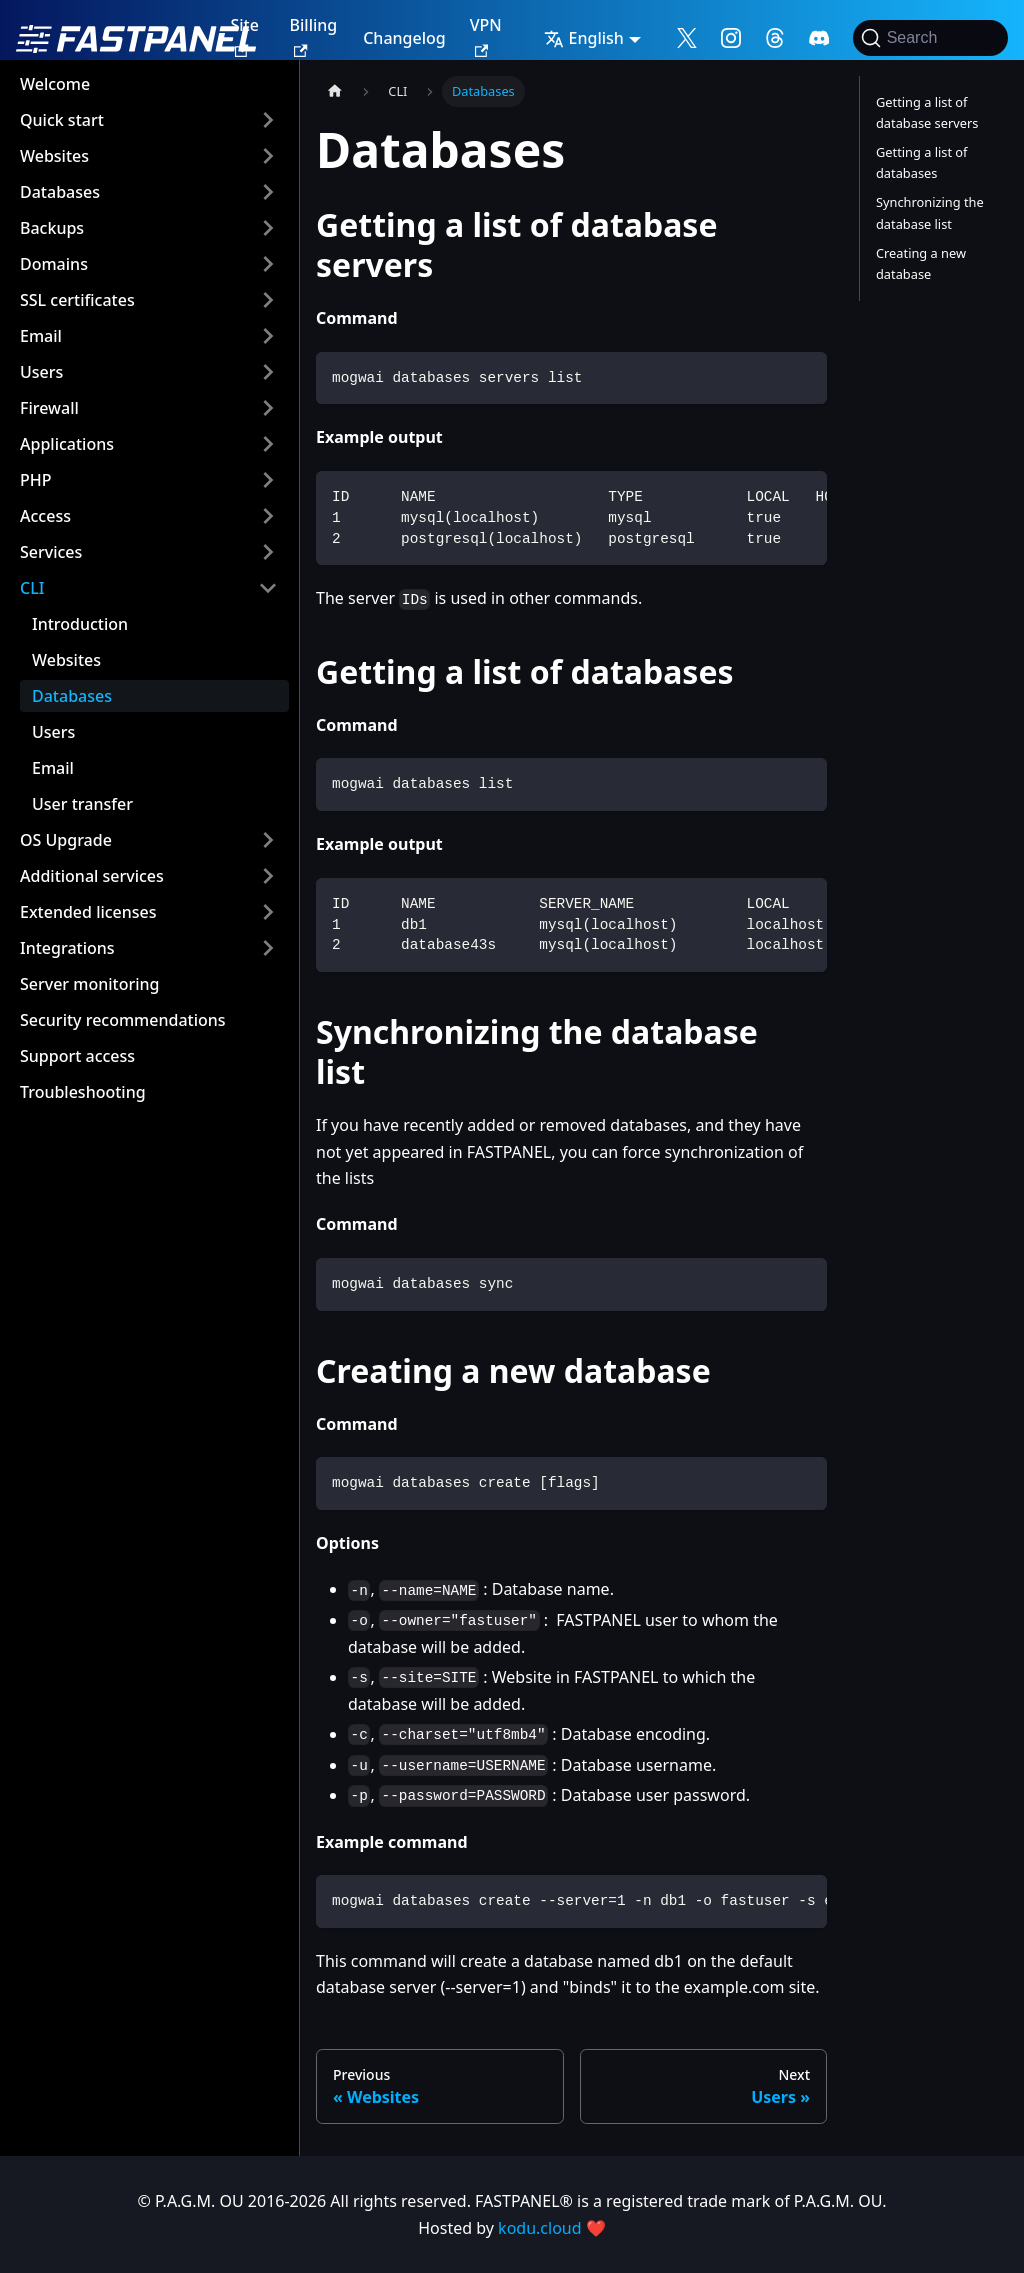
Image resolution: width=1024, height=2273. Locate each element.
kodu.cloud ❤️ (552, 2228)
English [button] (584, 38)
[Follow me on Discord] (819, 38)
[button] (149, 120)
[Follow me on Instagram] (731, 38)
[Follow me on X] (687, 38)
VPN (486, 35)
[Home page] (335, 91)
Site (244, 35)
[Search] (930, 38)
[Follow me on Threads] (775, 38)
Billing (314, 35)
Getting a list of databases (922, 162)
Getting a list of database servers (927, 112)
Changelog (404, 38)
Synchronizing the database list (930, 212)
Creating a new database (921, 263)
